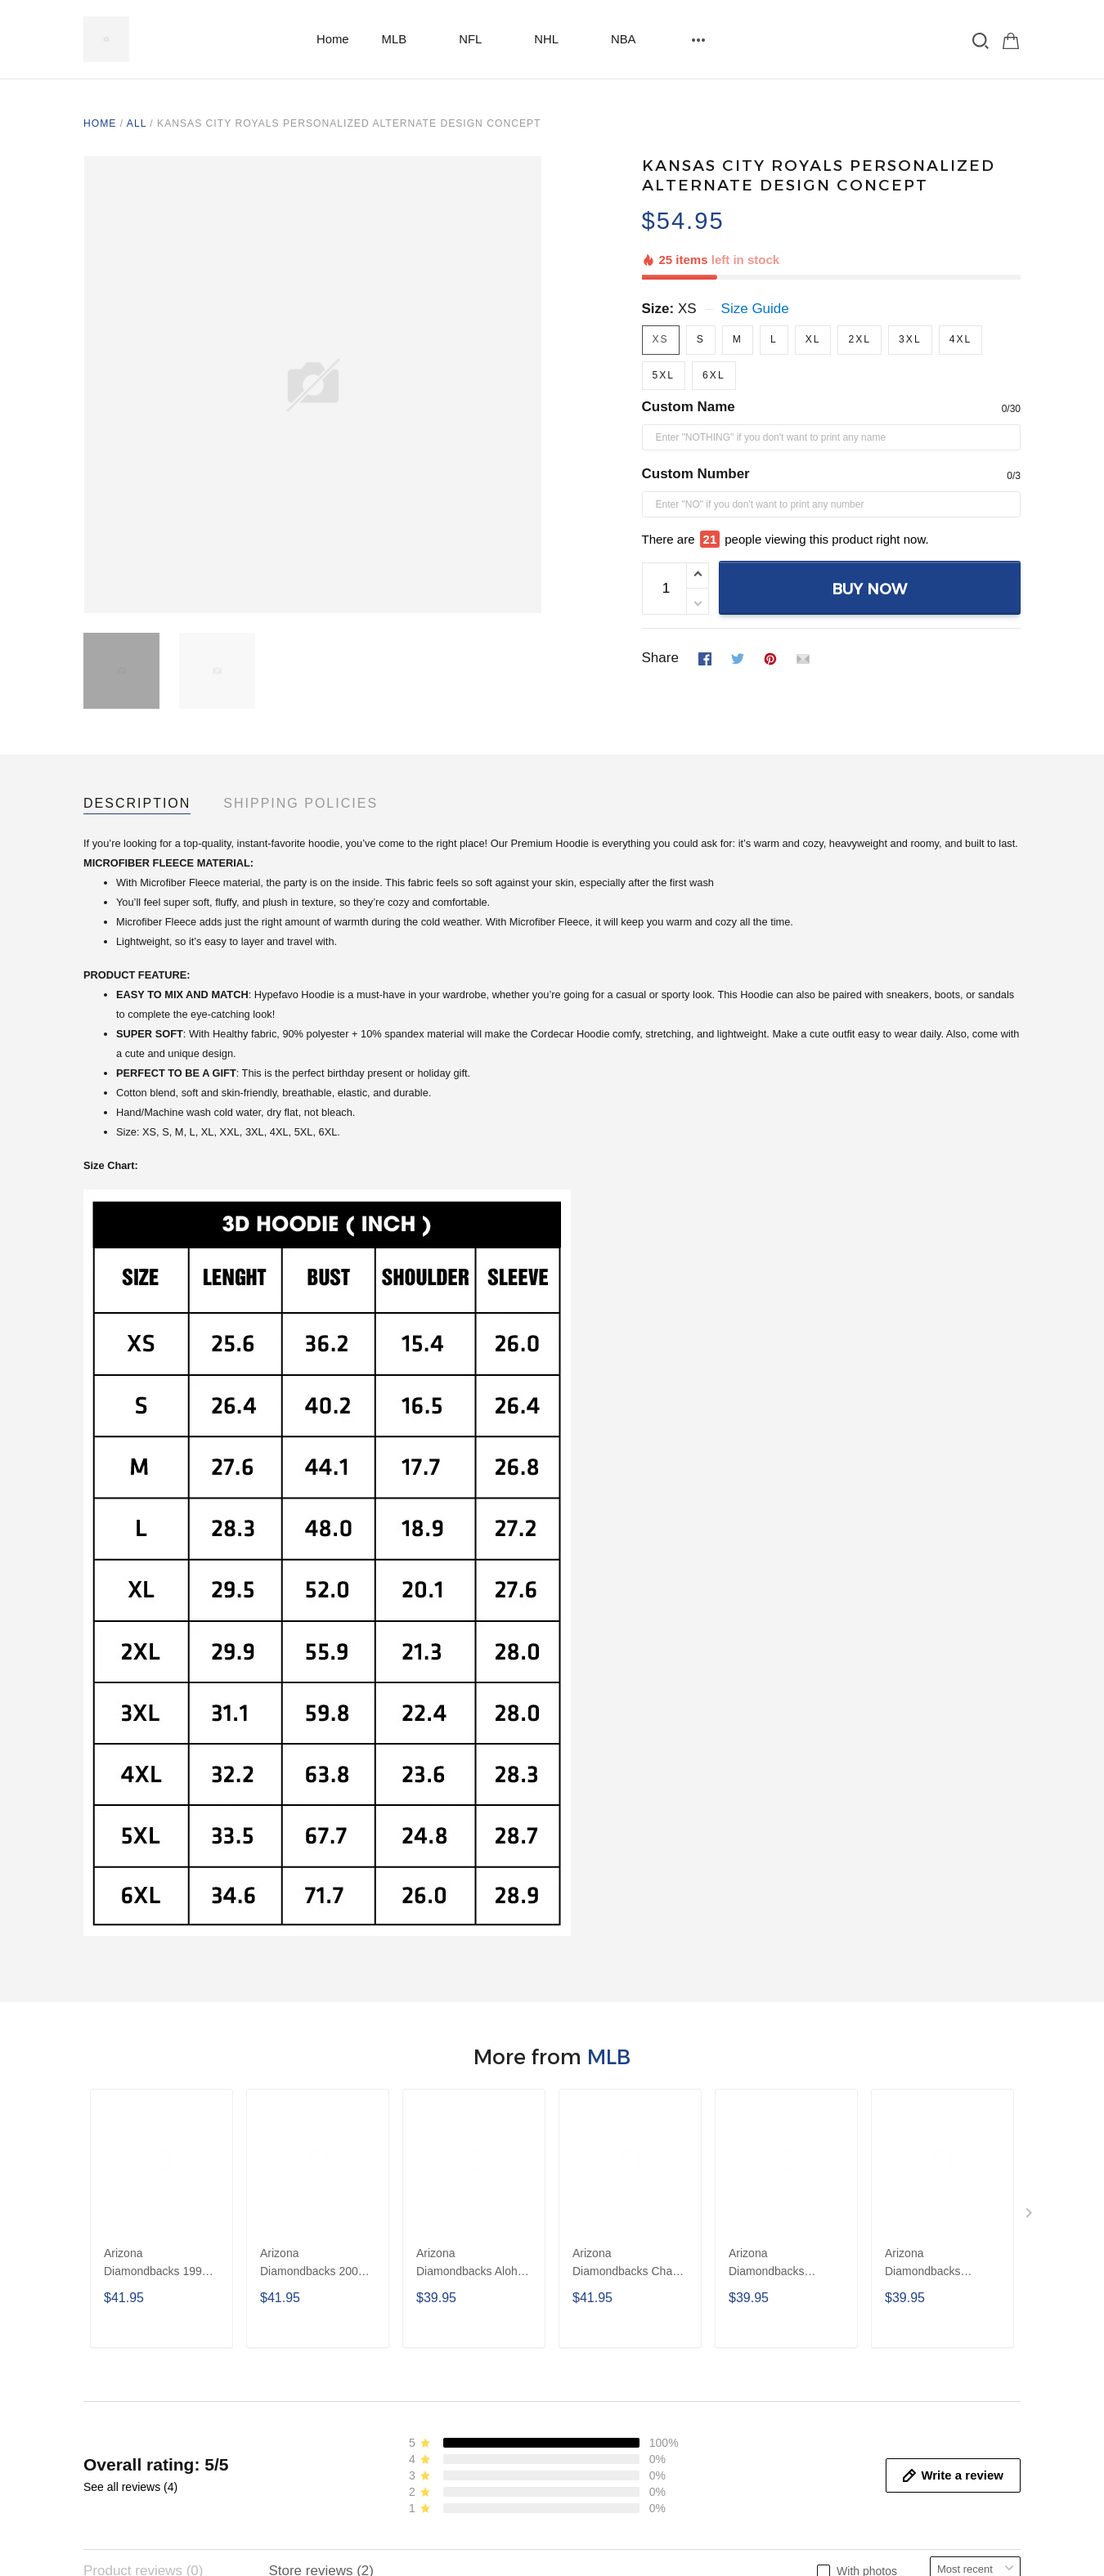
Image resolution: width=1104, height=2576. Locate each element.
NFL (480, 39)
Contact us (356, 2307)
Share (660, 570)
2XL (859, 283)
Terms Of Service (615, 2333)
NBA (633, 39)
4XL (960, 283)
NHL (556, 39)
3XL (910, 283)
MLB (404, 39)
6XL (713, 319)
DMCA (582, 2384)
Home (332, 39)
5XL (664, 319)
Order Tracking (369, 2359)
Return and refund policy (637, 2359)
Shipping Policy (609, 2281)
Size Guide (755, 252)
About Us (351, 2281)
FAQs (340, 2333)
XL (813, 283)
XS (687, 252)
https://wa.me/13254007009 (169, 2328)
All (136, 123)
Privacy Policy (605, 2307)
